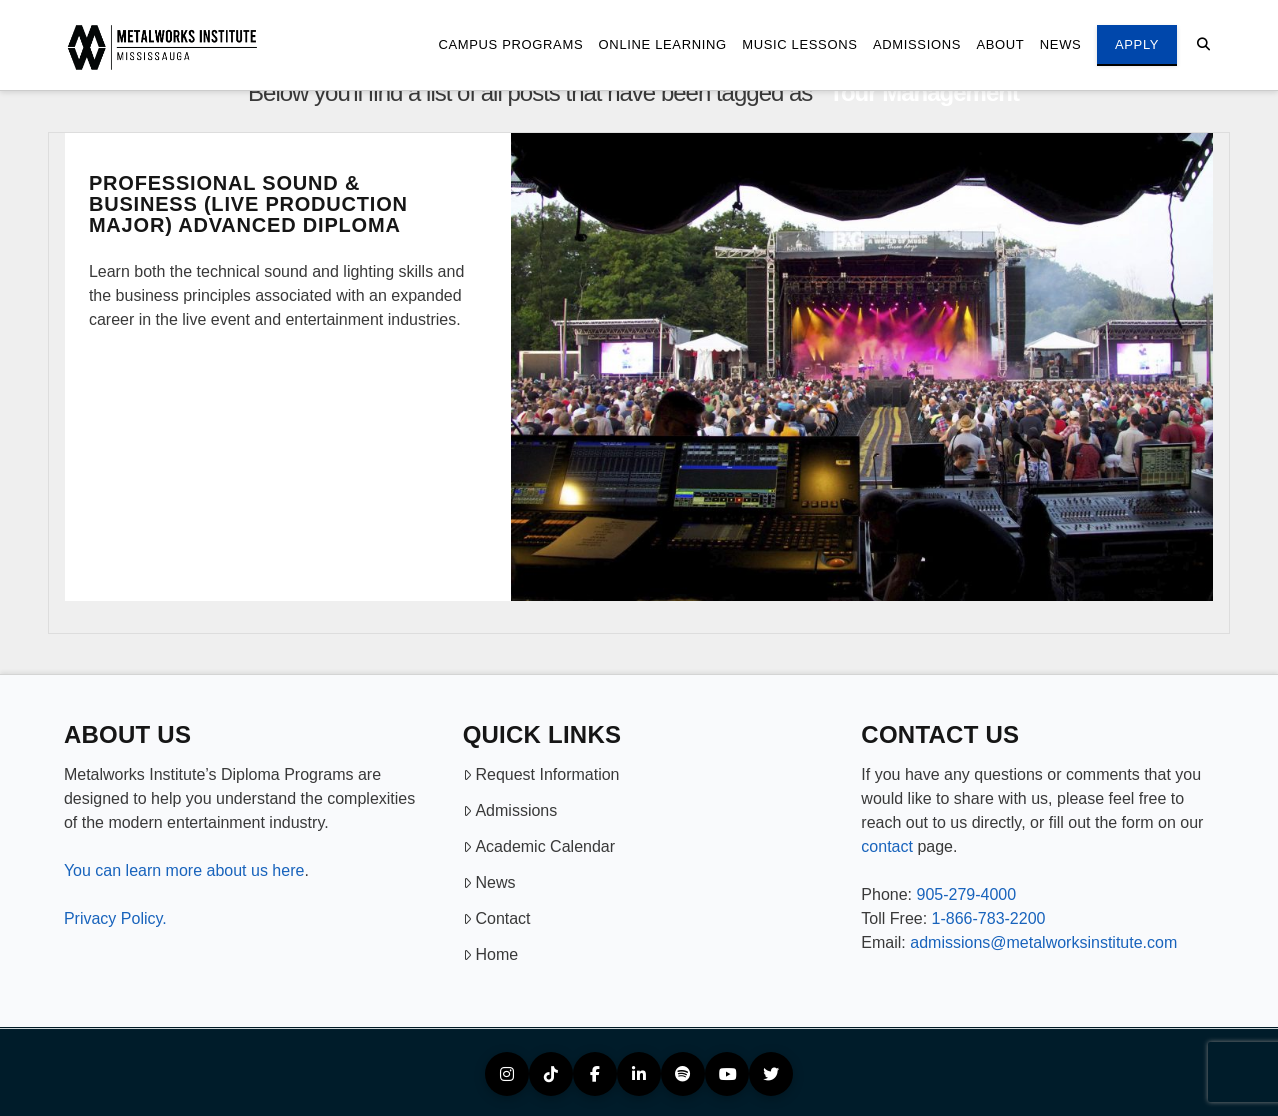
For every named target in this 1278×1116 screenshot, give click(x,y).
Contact (497, 918)
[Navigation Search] (1203, 44)
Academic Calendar (539, 846)
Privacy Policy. (115, 918)
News (489, 882)
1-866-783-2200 (989, 918)
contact (887, 846)
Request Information (541, 774)
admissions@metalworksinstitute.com (1043, 942)
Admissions (510, 810)
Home (490, 954)
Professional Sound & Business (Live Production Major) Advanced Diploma (248, 204)
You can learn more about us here (184, 870)
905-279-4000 (967, 894)
